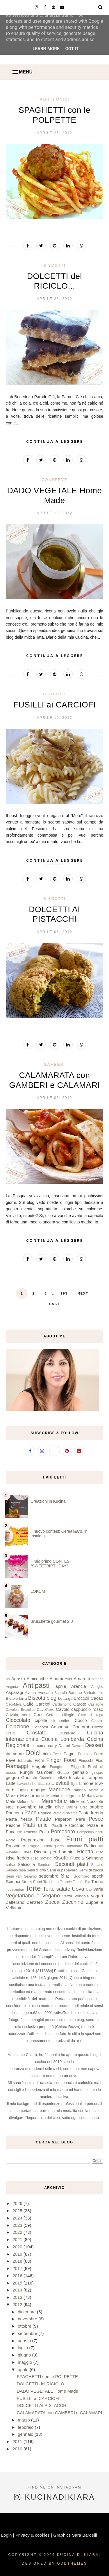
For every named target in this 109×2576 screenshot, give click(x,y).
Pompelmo (85, 1832)
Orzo (83, 1807)
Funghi (26, 1772)
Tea (87, 1882)
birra (23, 1698)
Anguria (12, 1687)
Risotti (60, 1858)
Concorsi (40, 1727)
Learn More (46, 48)
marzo (24, 2419)
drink (47, 1754)
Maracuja (96, 1790)
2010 (18, 2448)
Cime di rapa (90, 1715)
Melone (23, 1801)
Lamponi (94, 1777)
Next (83, 1293)
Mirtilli (69, 1801)
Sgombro (82, 1876)
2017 (18, 2268)
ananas (97, 1679)
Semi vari (14, 1876)
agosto (25, 2340)
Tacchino (51, 1882)
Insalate (76, 1777)
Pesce (96, 1819)
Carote (79, 1703)
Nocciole (94, 1801)
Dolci (33, 1753)
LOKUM (38, 1591)
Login (6, 2535)
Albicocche (37, 1678)
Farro (98, 1754)
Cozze (97, 1727)
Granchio (46, 1778)
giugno (12, 1777)
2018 (18, 2261)
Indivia (61, 1778)
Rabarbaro (74, 1846)
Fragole (39, 1766)
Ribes (27, 1852)
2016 (18, 2275)
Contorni (81, 1726)
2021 (18, 2239)
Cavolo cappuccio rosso (79, 1709)
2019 (18, 2254)
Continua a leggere (54, 441)
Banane (75, 1692)
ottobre (96, 1806)
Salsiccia (26, 1864)
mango (80, 1790)
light (74, 1784)
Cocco (80, 1720)
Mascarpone (32, 1795)
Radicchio (93, 1845)
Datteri (64, 1745)
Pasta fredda (90, 1812)
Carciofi (54, 694)
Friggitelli (78, 1767)
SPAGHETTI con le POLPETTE (47, 2376)
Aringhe (97, 1687)
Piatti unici (54, 99)
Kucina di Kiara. (79, 2555)
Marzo (12, 1795)
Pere (80, 1819)
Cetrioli (52, 1715)
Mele (10, 1801)
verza (67, 1896)
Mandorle (59, 1789)
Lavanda (24, 1784)
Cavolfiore (45, 1709)
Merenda (52, 1801)
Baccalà (60, 1693)
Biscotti (55, 265)
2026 (18, 2203)
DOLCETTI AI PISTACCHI (42, 2405)
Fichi (39, 1760)
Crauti (10, 1733)
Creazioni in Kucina (48, 1501)
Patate (43, 1819)
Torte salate (56, 1889)
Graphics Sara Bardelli (75, 2535)
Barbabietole (93, 1693)
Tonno (97, 1881)
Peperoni (63, 1819)
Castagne (95, 1704)
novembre (27, 1806)
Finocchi (85, 1760)
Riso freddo (17, 1857)
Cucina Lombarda (62, 1739)
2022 (18, 2232)
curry (52, 1745)
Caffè (28, 1703)
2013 (18, 2297)
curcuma (39, 1745)
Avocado (45, 1692)
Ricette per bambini (54, 1851)
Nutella (46, 1806)
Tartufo (78, 1882)
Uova (78, 1889)
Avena (30, 1692)
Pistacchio (74, 1825)
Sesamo (30, 1876)
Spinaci (13, 1881)
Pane (30, 1812)
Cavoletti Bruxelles (20, 1710)
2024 (18, 2217)
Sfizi (66, 1876)
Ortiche (72, 1807)
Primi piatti (84, 1839)
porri (99, 1832)
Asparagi (14, 1692)
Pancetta (14, 1812)
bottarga (65, 1698)
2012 (18, 2304)
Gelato (63, 1772)
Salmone (94, 1857)
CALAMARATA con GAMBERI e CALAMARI (59, 2412)
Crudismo (66, 1733)
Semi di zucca (91, 1870)
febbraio (25, 1760)
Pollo (44, 1831)
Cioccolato (18, 1720)
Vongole (81, 1896)
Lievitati (60, 1783)
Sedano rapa (16, 1870)
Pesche (13, 1825)
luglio (22, 1789)
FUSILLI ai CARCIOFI (54, 704)
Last (54, 1304)
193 (63, 1293)
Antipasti (36, 1685)
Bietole (12, 1698)
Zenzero (35, 1902)
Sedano (97, 1865)
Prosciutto (15, 1845)
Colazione (17, 1726)
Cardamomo (62, 1704)
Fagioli (70, 1753)
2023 (18, 2225)
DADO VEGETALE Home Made (47, 2391)
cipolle (41, 1720)
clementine (60, 1720)
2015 (18, 2282)
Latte (10, 1783)
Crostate (37, 1733)
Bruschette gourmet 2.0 (52, 1621)
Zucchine (72, 1902)
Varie (98, 1889)
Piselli (57, 1825)
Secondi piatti (71, 1864)
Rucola (77, 1857)
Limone (86, 1783)
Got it (71, 48)
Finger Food (61, 1760)
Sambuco (45, 1865)
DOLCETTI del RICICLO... (42, 2383)
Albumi (56, 1678)
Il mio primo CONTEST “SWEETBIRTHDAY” (51, 1563)
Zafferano (15, 1902)
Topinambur (15, 1889)
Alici (68, 1679)
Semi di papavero (62, 1870)
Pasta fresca (19, 1819)
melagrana (70, 1796)
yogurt (97, 1895)
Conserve (54, 479)
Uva (89, 1889)
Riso (99, 1852)
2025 (18, 2210)
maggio (38, 1789)
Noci (10, 1806)
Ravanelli (13, 1852)
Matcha (52, 1796)
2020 (18, 2246)
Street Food (32, 1882)
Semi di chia (36, 1870)
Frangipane (58, 1767)
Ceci (37, 1714)
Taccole (66, 1882)
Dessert (94, 1745)
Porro (10, 1840)
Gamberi (54, 1064)
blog (51, 1698)
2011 (18, 2441)
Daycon (78, 1746)
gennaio (80, 1772)
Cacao (97, 1698)
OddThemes (72, 2563)
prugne (33, 1846)
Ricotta (85, 1852)
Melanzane (92, 1795)
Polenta (30, 1832)
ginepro (97, 1773)
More (80, 1801)
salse (10, 1864)
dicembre (15, 1753)
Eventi (57, 1754)
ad (8, 1679)
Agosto (18, 1678)
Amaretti (82, 1678)
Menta (35, 1802)
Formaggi (17, 1766)
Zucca (52, 1902)
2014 (18, 2289)
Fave (10, 1760)
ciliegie (68, 1715)
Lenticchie (41, 1783)
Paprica (44, 1813)
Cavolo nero (18, 1715)
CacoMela (14, 1704)
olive (59, 1806)
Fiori (99, 1760)
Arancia (78, 1686)
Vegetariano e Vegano (33, 1896)
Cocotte (97, 1721)
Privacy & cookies (32, 2535)
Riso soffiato (41, 1858)
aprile (61, 1686)
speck (97, 1875)
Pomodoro (63, 1831)
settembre (48, 1875)
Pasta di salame (65, 1813)
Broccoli (81, 1698)
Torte (33, 1888)
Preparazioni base (40, 1839)
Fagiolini (85, 1754)
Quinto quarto (53, 1846)
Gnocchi (29, 1777)
